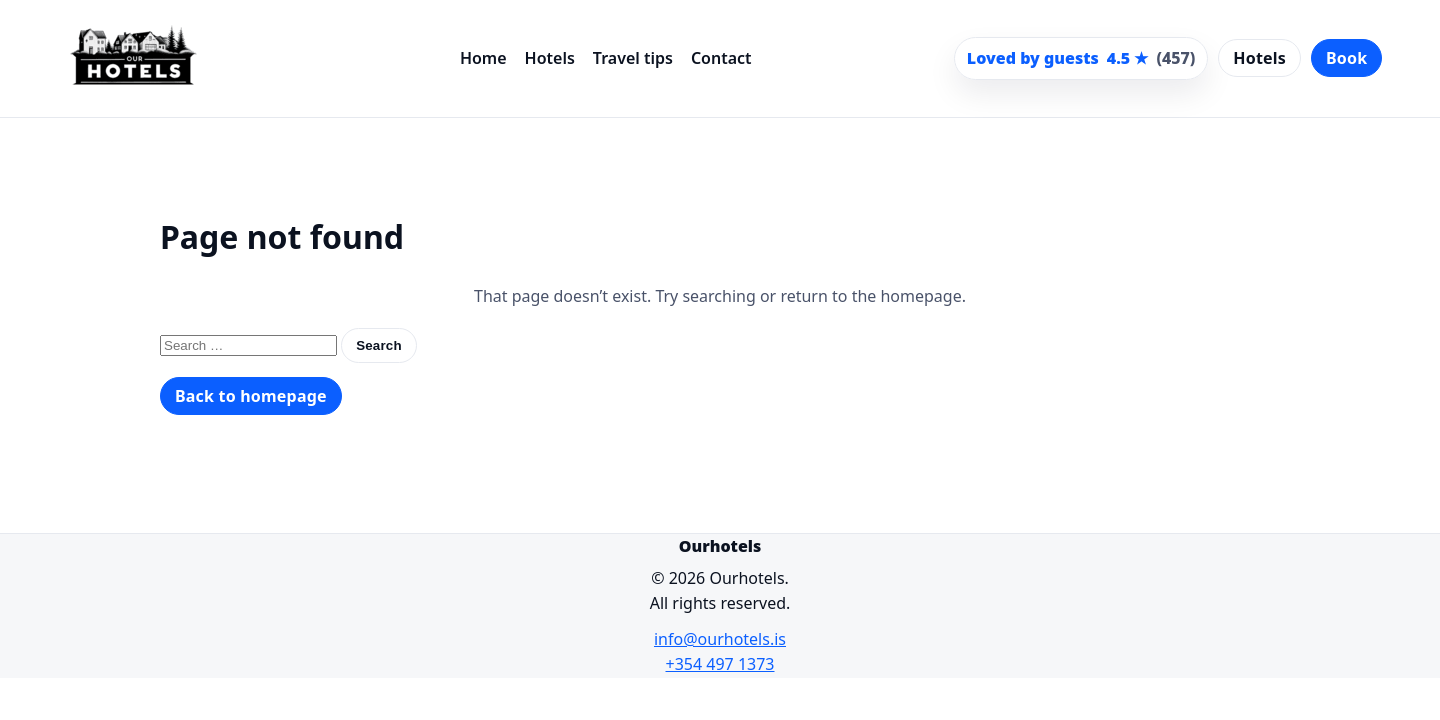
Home (483, 58)
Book (1346, 58)
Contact (721, 58)
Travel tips (633, 58)
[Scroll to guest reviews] (1081, 59)
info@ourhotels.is (720, 639)
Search (379, 345)
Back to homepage (251, 396)
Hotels (550, 58)
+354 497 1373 (720, 664)
